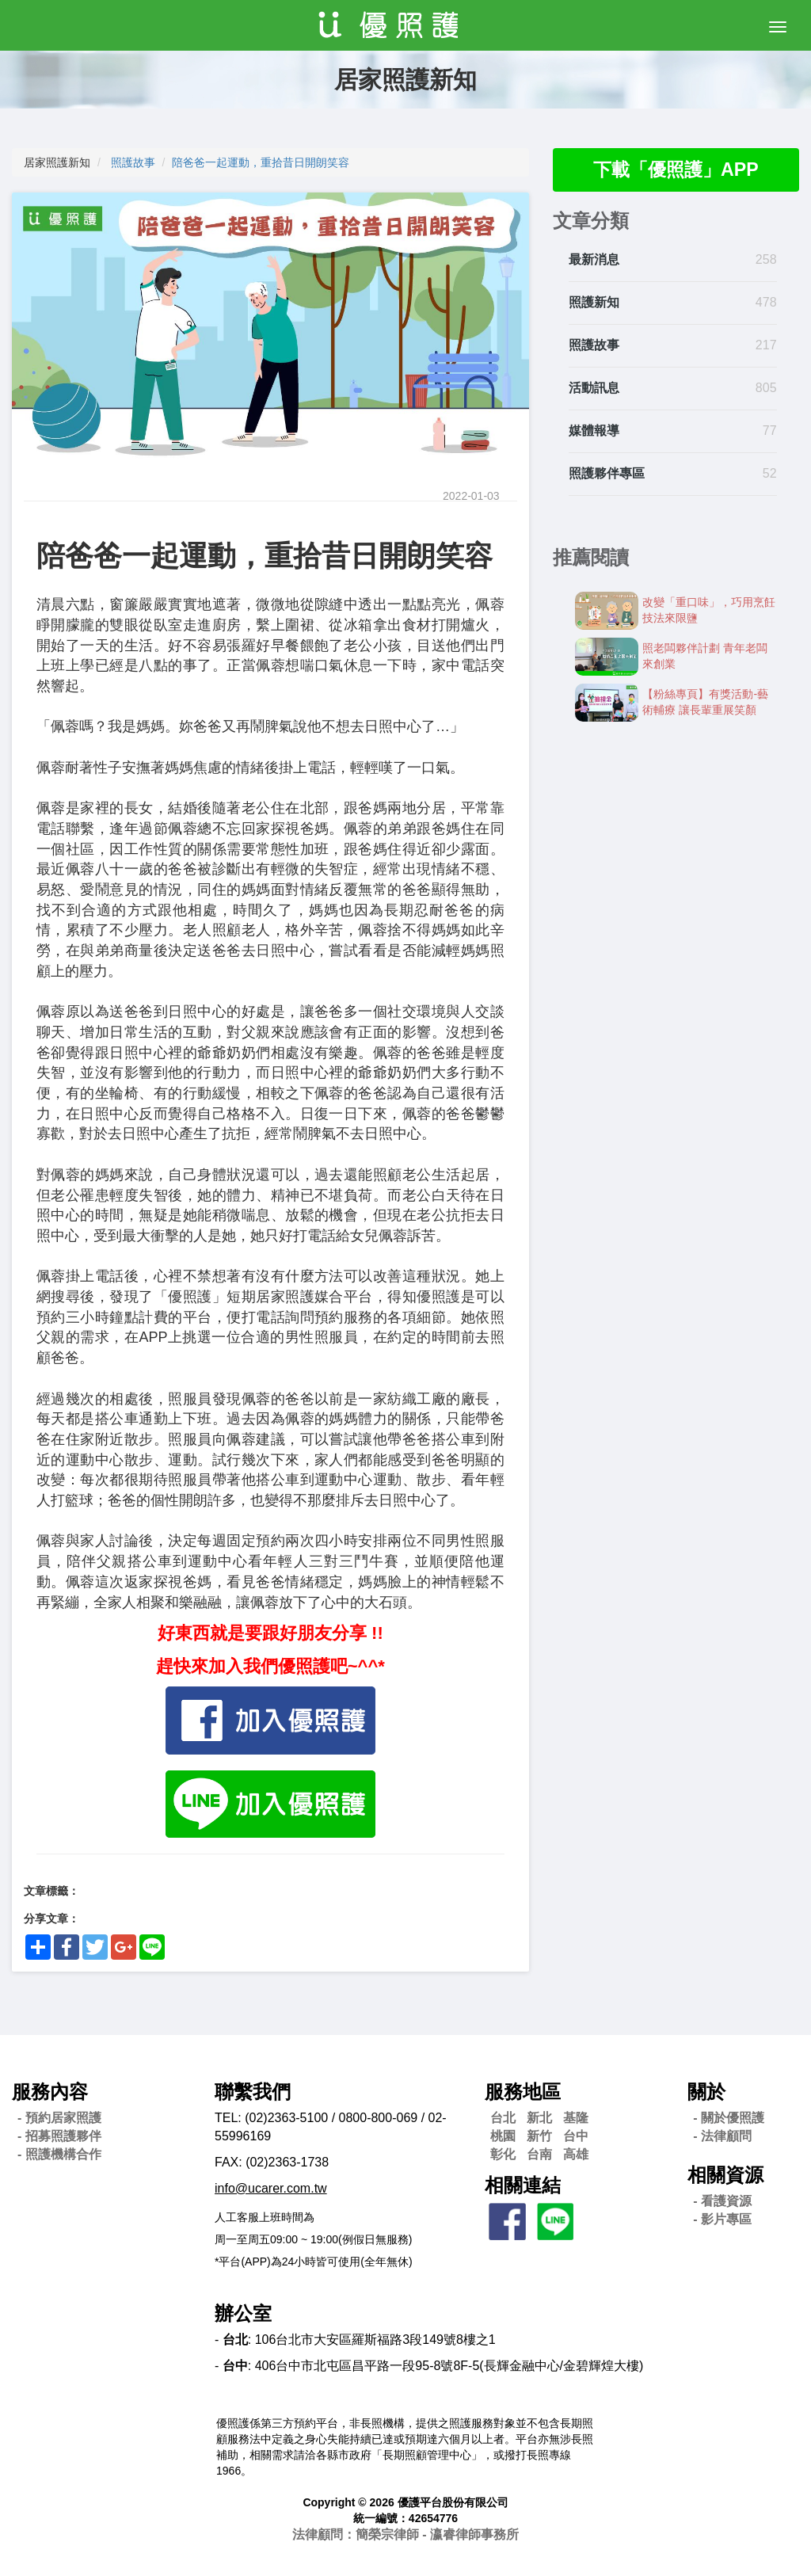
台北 (503, 2117)
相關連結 (523, 2185)
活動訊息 (594, 388)
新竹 (539, 2136)
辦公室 (243, 2313)
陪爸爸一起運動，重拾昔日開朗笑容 (260, 162)
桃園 (503, 2136)
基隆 (575, 2117)
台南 (539, 2154)
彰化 (503, 2154)
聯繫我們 (253, 2091)
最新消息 (594, 261)
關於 (706, 2091)
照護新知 (594, 304)
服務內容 (50, 2091)
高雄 (575, 2154)
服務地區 (523, 2091)
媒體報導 (594, 431)
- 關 (728, 2117)
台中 (575, 2136)
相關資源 (725, 2174)
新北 (539, 2117)
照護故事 (133, 162)
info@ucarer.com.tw (271, 2188)
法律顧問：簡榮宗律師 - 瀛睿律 (405, 2534)
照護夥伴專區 (607, 474)
